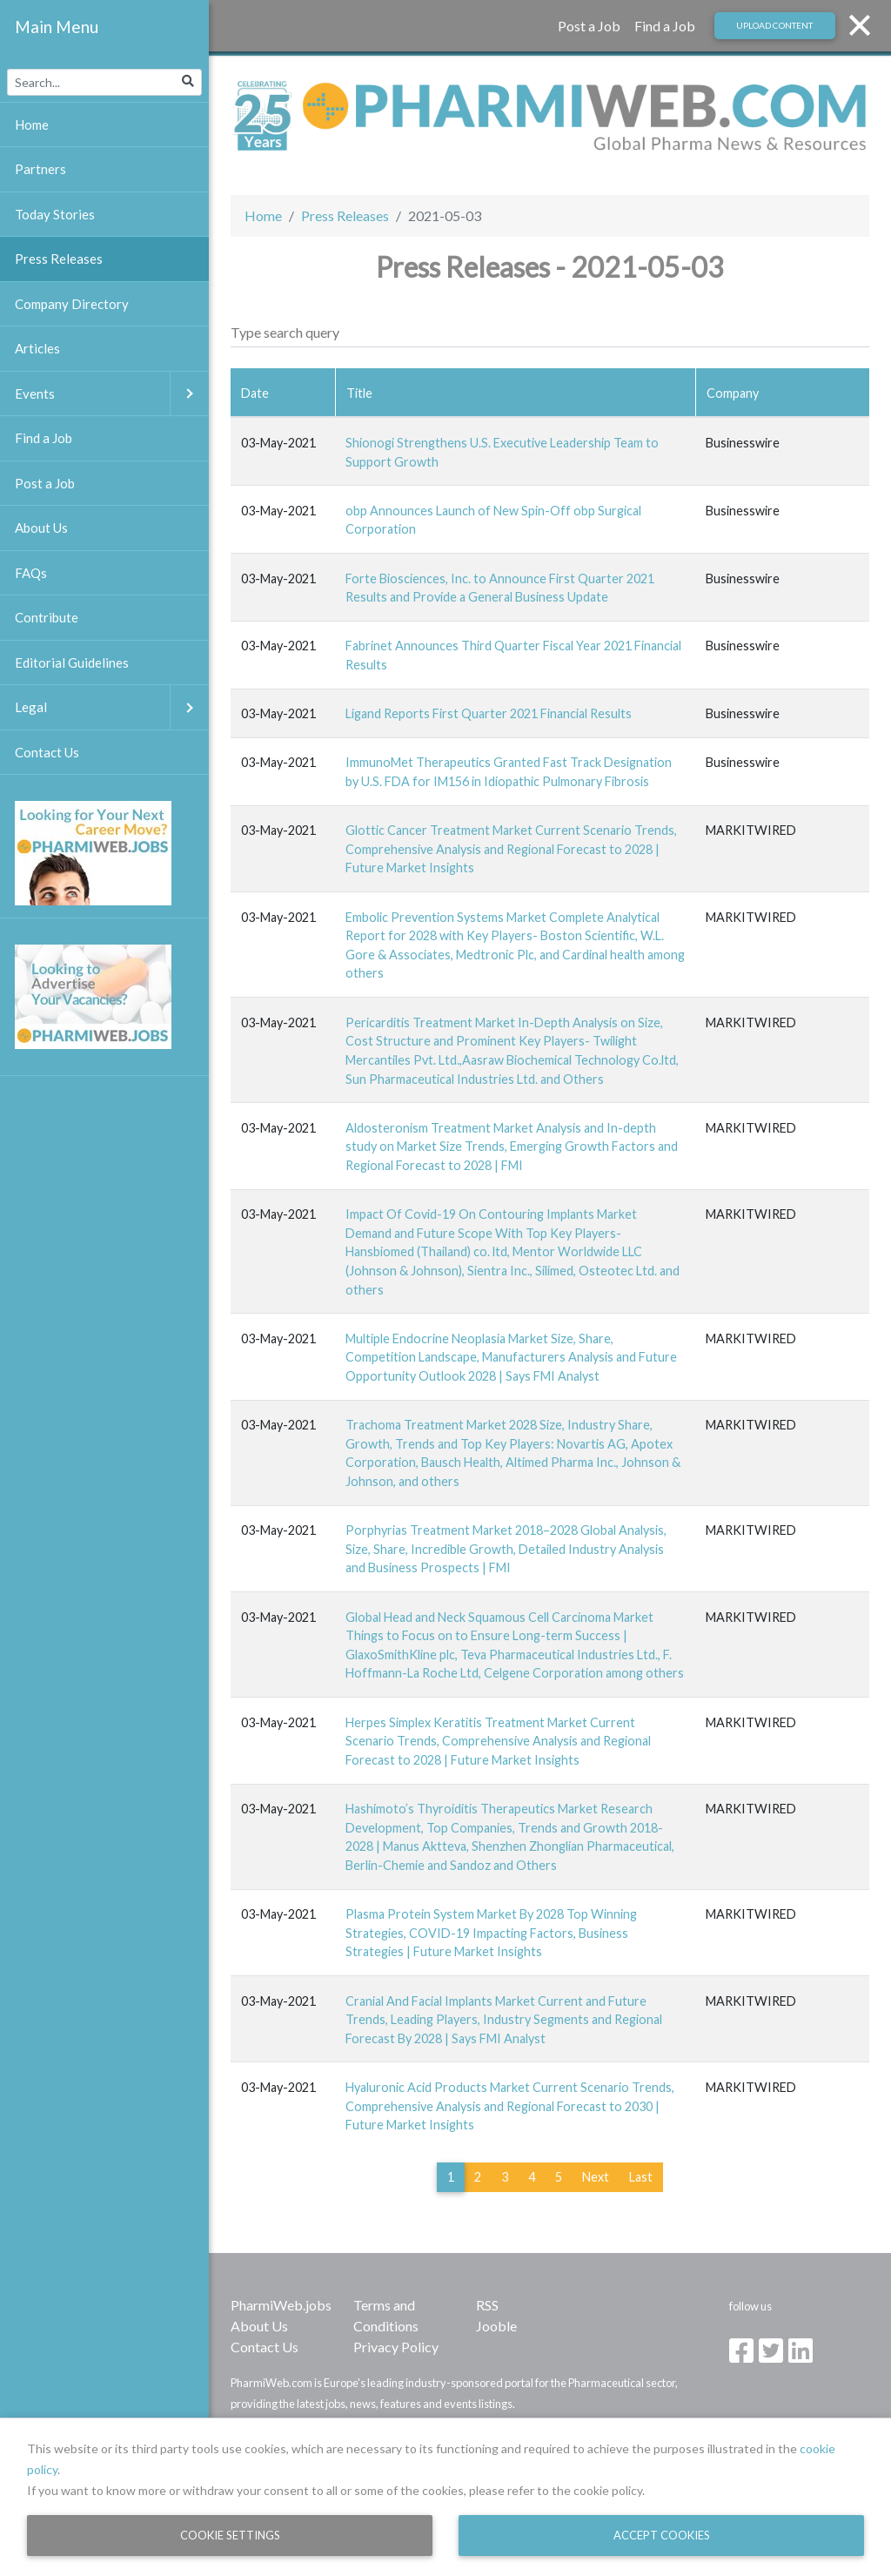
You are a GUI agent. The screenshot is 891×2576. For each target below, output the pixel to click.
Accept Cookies (661, 2535)
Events (112, 394)
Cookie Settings (230, 2535)
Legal (112, 707)
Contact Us (264, 2346)
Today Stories (55, 214)
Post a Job (589, 25)
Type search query (285, 332)
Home (263, 215)
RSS (487, 2305)
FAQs (31, 573)
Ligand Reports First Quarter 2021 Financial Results (488, 713)
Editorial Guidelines (72, 662)
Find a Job (664, 25)
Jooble (496, 2325)
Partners (40, 169)
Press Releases (345, 215)
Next (595, 2176)
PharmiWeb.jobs (281, 2305)
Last (641, 2176)
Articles (37, 348)
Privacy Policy (396, 2346)
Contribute (46, 617)
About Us (259, 2325)
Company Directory (72, 304)
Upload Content (774, 25)
